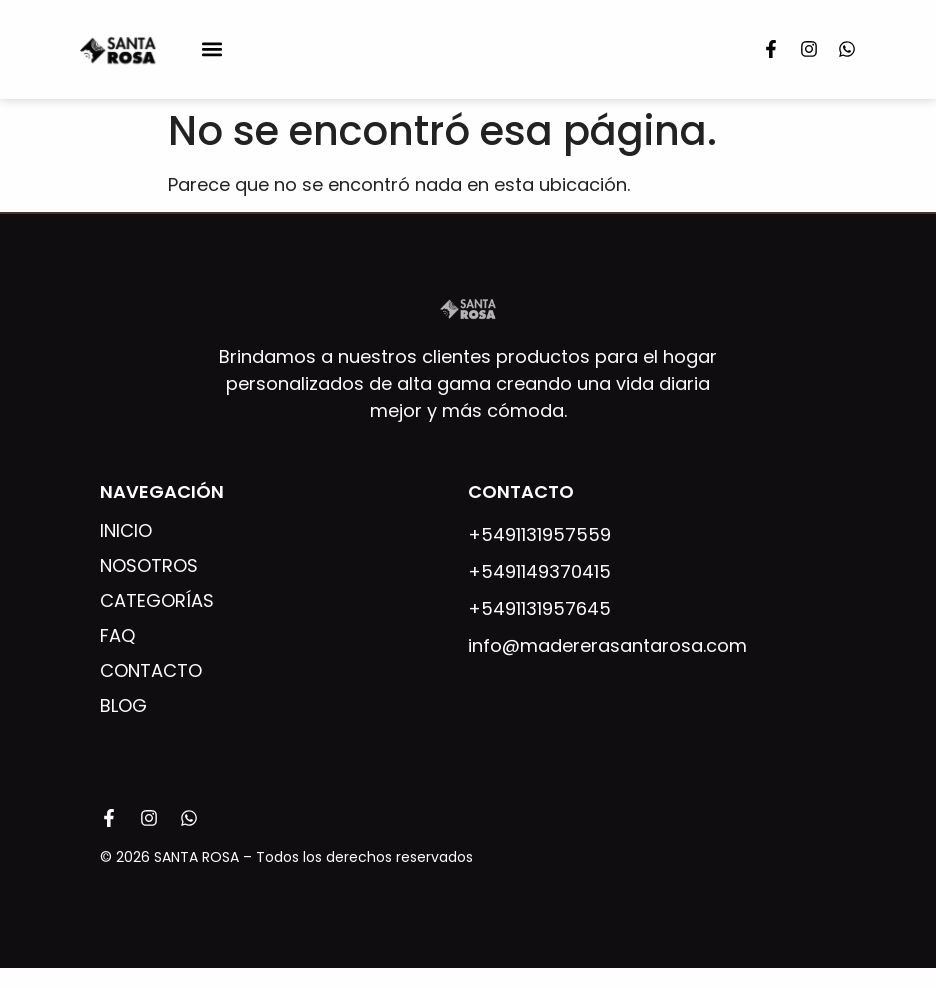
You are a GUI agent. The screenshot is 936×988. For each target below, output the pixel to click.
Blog (123, 706)
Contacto (151, 671)
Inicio (126, 531)
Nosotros (149, 566)
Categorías (157, 601)
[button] (212, 49)
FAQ (117, 636)
